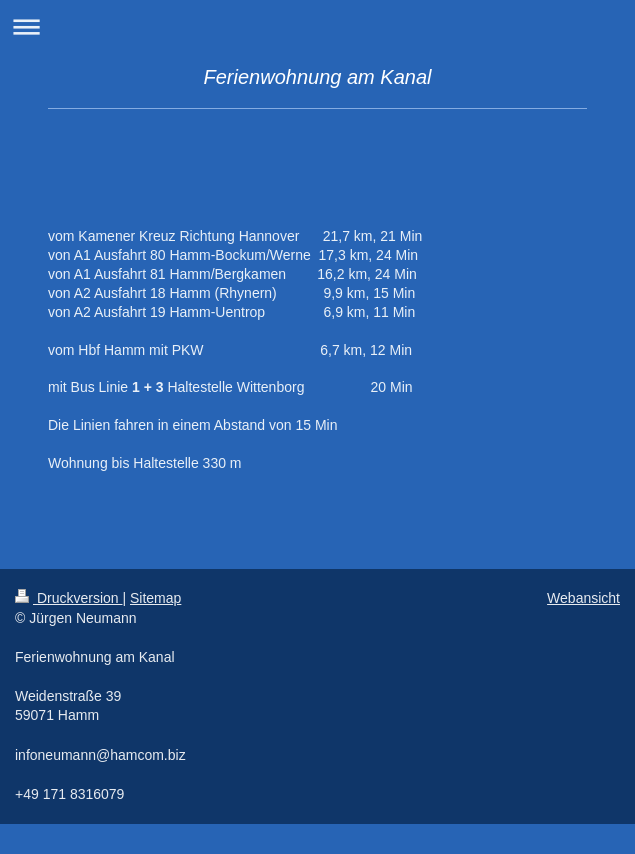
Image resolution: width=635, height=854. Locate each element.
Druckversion (68, 598)
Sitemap (155, 598)
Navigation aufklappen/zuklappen (317, 26)
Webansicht (583, 598)
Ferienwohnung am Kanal (318, 77)
